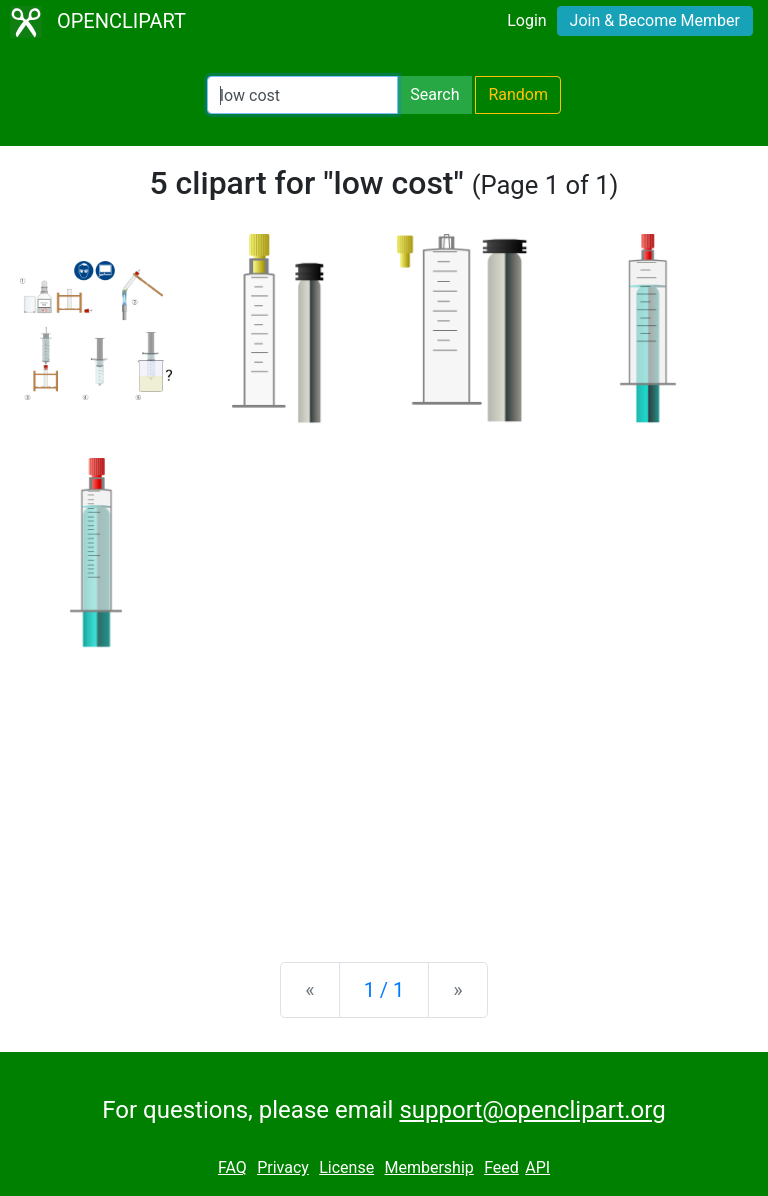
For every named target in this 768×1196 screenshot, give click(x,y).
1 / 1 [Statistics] (384, 990)
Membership (428, 1167)
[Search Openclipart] (302, 95)
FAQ (232, 1167)
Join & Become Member (655, 20)
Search (434, 94)
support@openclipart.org (532, 1110)
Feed (501, 1167)
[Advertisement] (384, 790)
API (537, 1167)
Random (518, 94)
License (346, 1167)
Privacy (283, 1167)
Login (526, 20)
